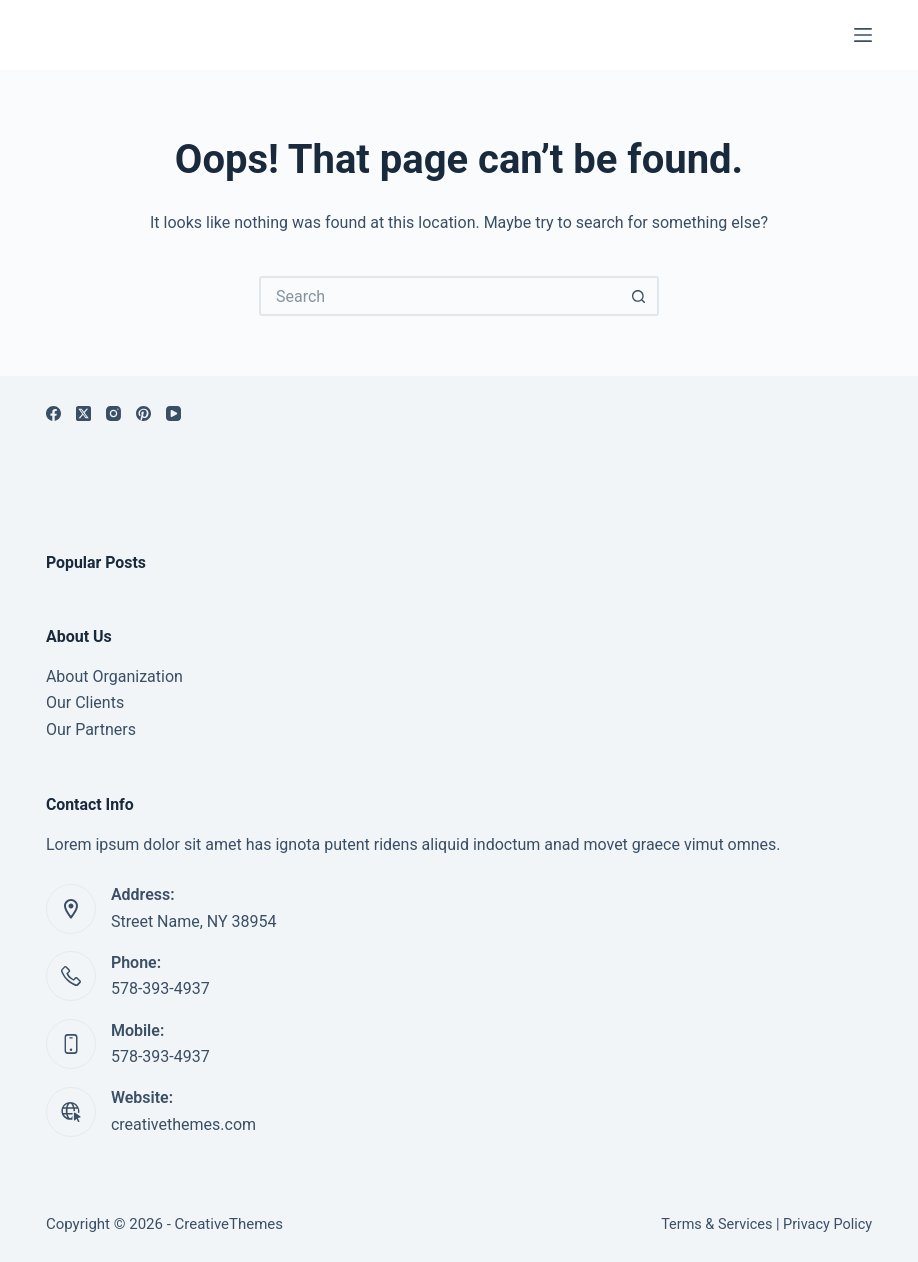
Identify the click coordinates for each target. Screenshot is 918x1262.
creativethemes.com (183, 1124)
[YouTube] (173, 413)
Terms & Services (716, 1224)
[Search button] (639, 296)
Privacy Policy (827, 1224)
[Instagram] (113, 413)
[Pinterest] (143, 413)
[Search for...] (439, 296)
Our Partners (91, 729)
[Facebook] (53, 413)
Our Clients (85, 702)
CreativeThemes (229, 1224)
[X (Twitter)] (83, 413)
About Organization (114, 676)
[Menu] (863, 35)
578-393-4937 (160, 988)
